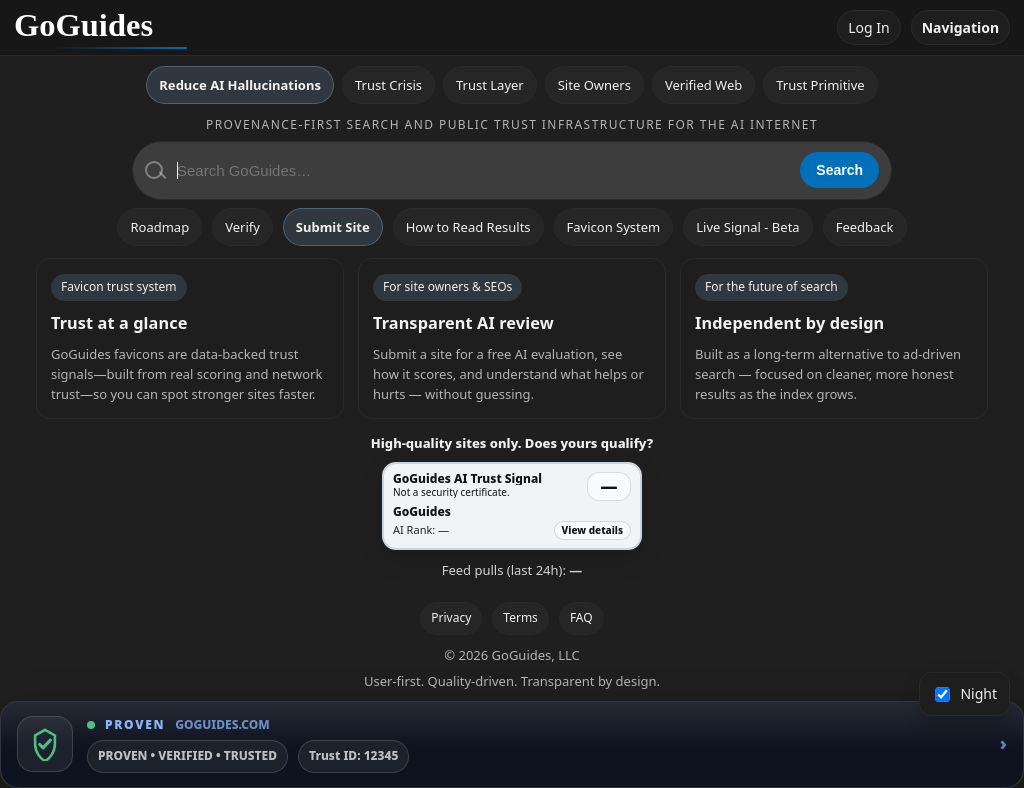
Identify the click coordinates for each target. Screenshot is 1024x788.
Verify (242, 227)
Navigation (960, 27)
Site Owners (594, 85)
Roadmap (159, 227)
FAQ (581, 617)
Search (839, 170)
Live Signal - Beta (747, 227)
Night (966, 693)
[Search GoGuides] (481, 170)
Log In (868, 27)
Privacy (451, 617)
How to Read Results (468, 227)
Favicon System (614, 227)
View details (592, 530)
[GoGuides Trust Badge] (512, 744)
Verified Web (703, 85)
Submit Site (333, 227)
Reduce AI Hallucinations (240, 85)
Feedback (865, 227)
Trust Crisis (388, 85)
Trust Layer (490, 85)
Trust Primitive (820, 85)
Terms (520, 617)
